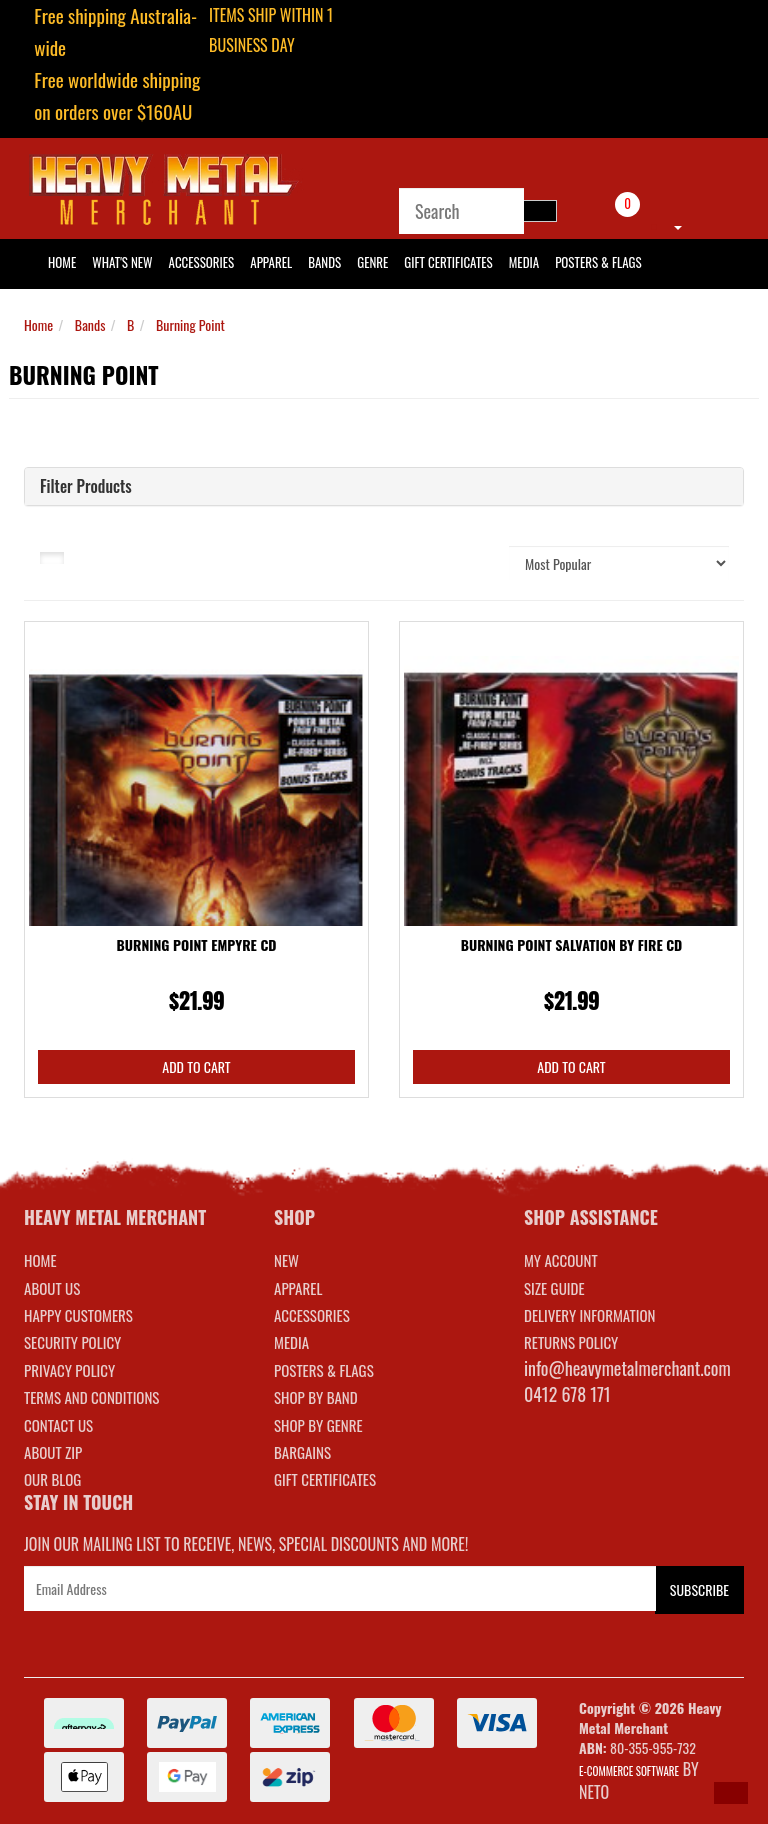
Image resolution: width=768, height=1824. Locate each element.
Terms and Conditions (91, 1397)
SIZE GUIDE (554, 1288)
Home (38, 324)
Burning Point (190, 324)
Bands (324, 262)
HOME (62, 262)
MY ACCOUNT (561, 1260)
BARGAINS (302, 1452)
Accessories (202, 262)
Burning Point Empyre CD (197, 944)
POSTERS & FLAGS (324, 1370)
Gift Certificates (448, 262)
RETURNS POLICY (571, 1342)
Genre (372, 262)
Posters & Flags (598, 262)
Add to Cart (196, 1066)
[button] (731, 1793)
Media (524, 262)
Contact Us (58, 1425)
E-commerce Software (629, 1771)
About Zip (53, 1452)
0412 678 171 (567, 1394)
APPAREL (298, 1288)
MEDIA (291, 1342)
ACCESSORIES (312, 1315)
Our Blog (52, 1479)
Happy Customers (78, 1315)
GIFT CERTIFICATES (325, 1479)
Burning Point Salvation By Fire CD (572, 944)
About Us (52, 1288)
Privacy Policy (69, 1370)
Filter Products (86, 487)
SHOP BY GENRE (318, 1425)
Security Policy (72, 1342)
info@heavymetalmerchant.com (627, 1368)
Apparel (271, 262)
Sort (471, 562)
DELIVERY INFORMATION (590, 1315)
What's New (122, 262)
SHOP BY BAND (316, 1397)
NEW (286, 1260)
